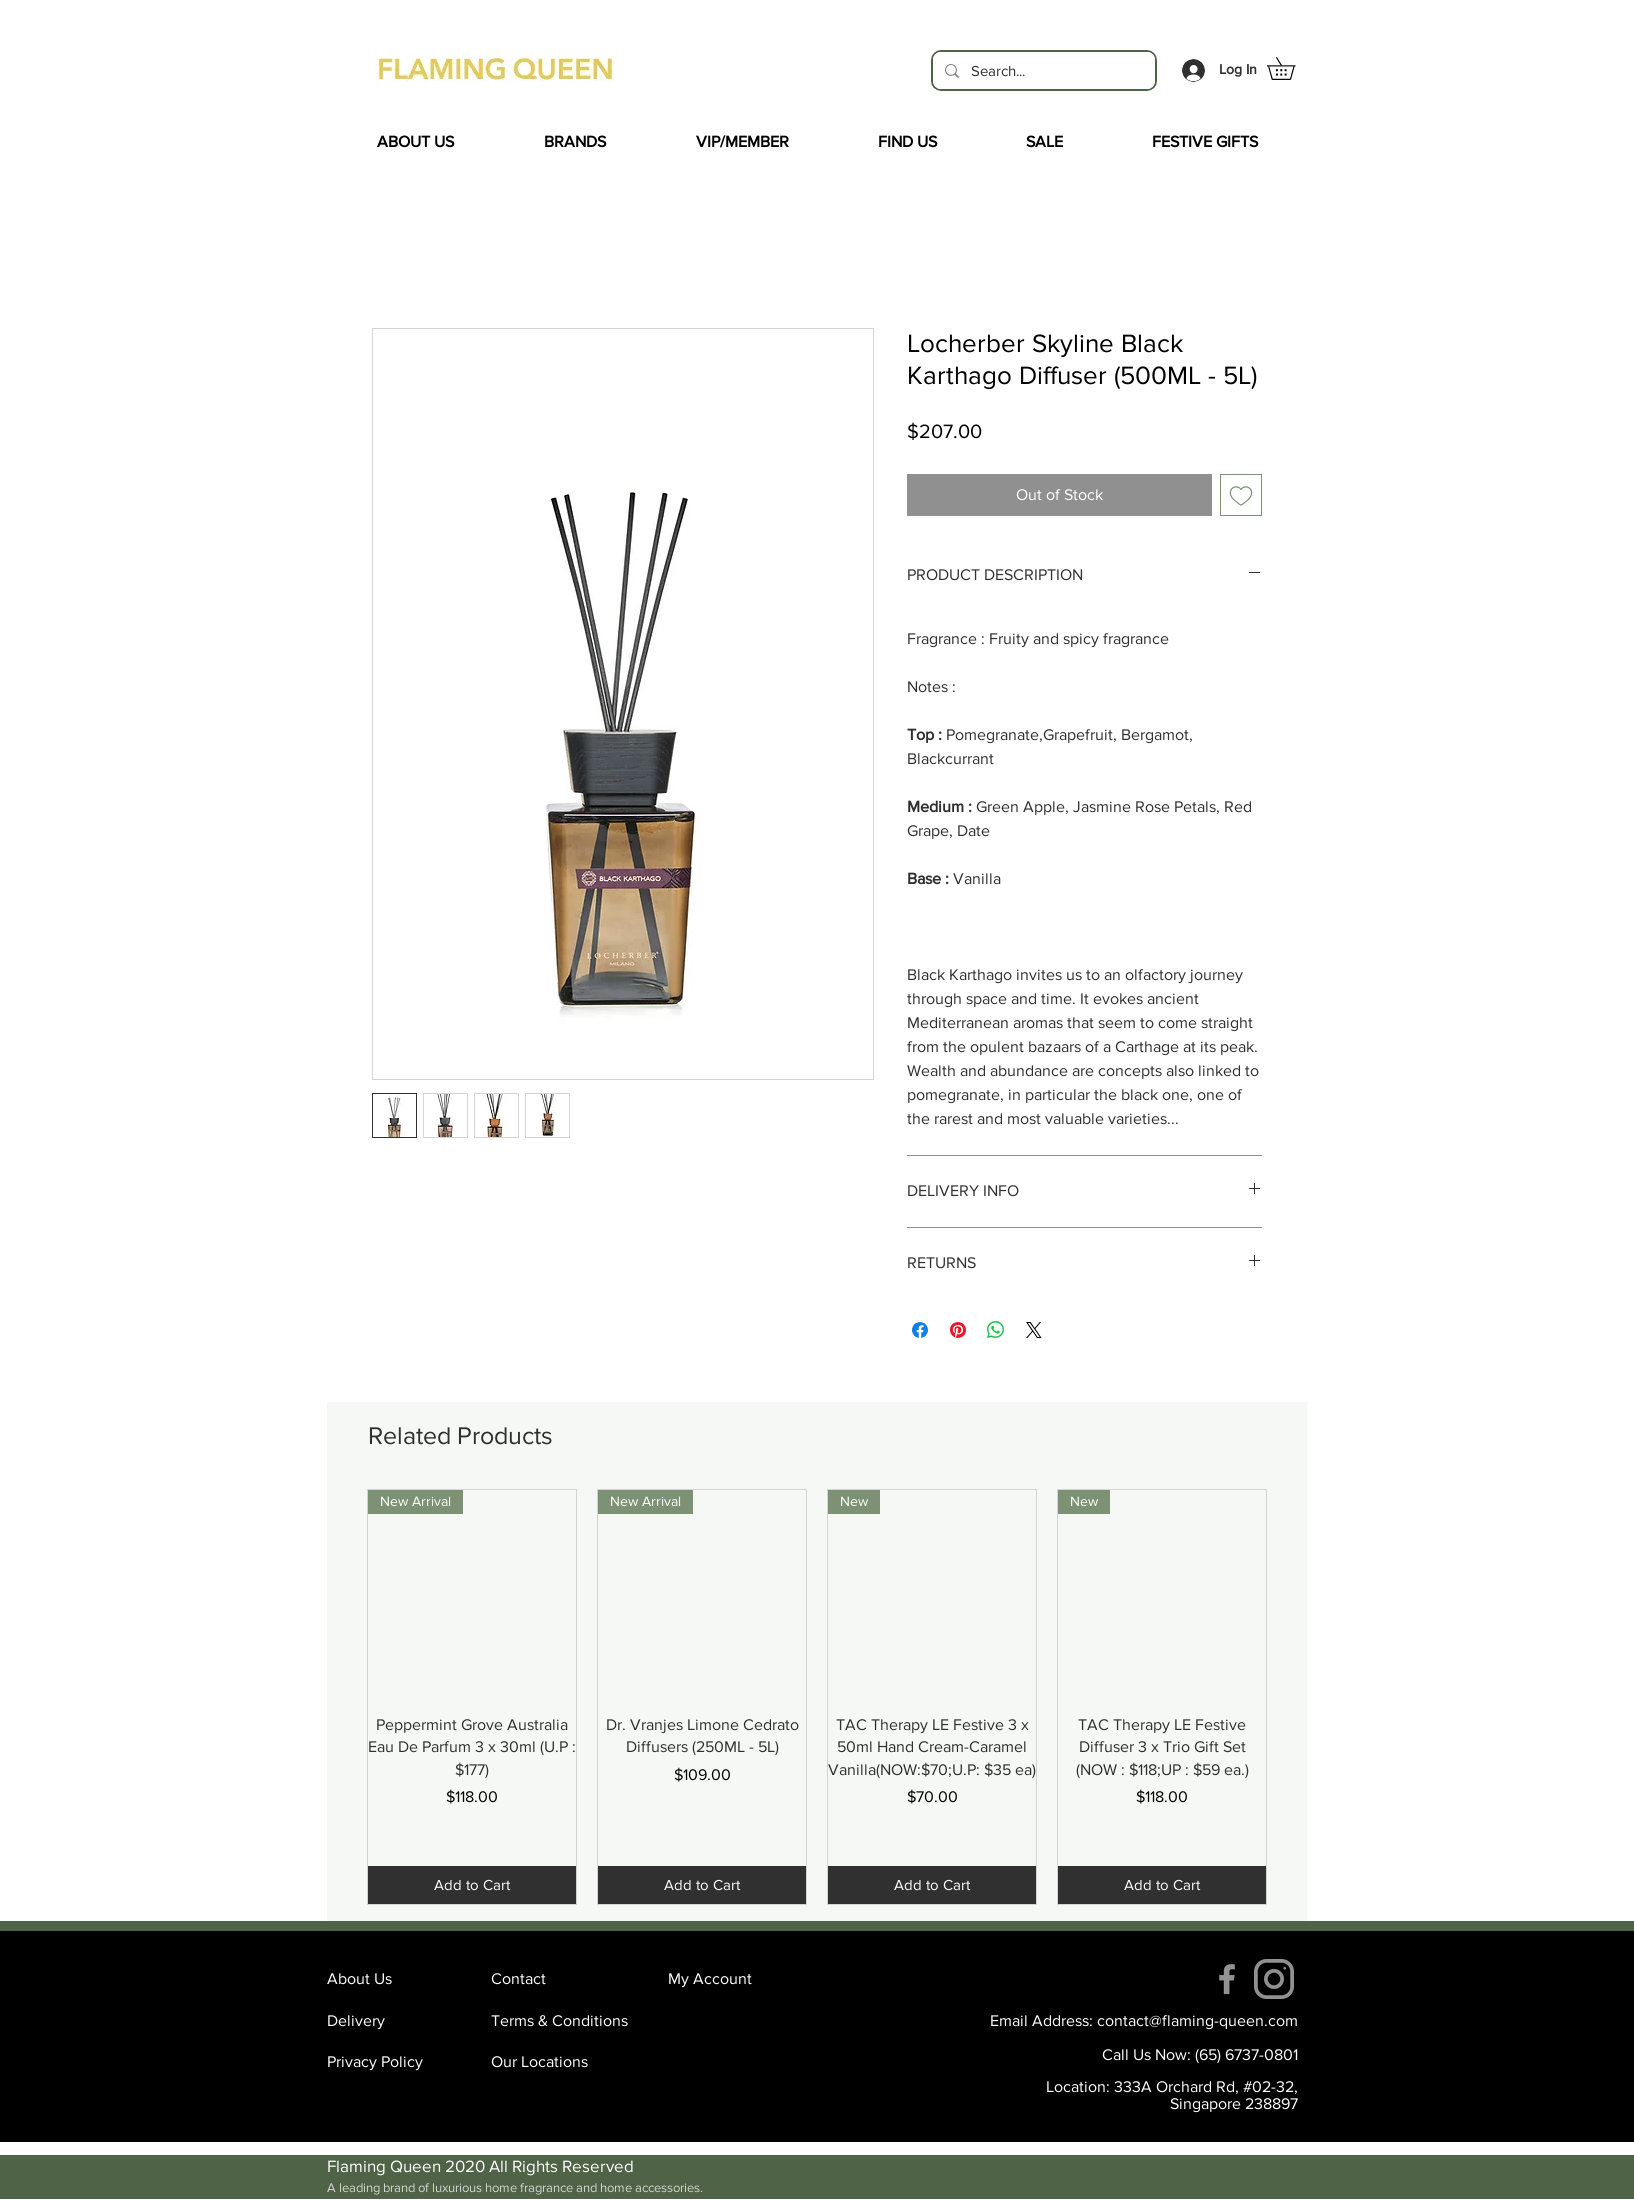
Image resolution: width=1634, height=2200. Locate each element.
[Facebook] (1227, 1979)
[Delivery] (398, 2021)
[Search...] (1042, 70)
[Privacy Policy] (398, 2062)
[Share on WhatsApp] (996, 1330)
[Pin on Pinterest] (958, 1330)
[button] (1292, 68)
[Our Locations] (562, 2062)
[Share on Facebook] (920, 1330)
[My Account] (739, 1979)
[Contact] (562, 1979)
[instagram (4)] (1274, 1979)
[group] (817, 1697)
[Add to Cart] (472, 1885)
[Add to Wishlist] (1241, 495)
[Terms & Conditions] (562, 2021)
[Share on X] (1034, 1330)
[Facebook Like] (502, 1181)
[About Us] (398, 1979)
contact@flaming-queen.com (1197, 2020)
